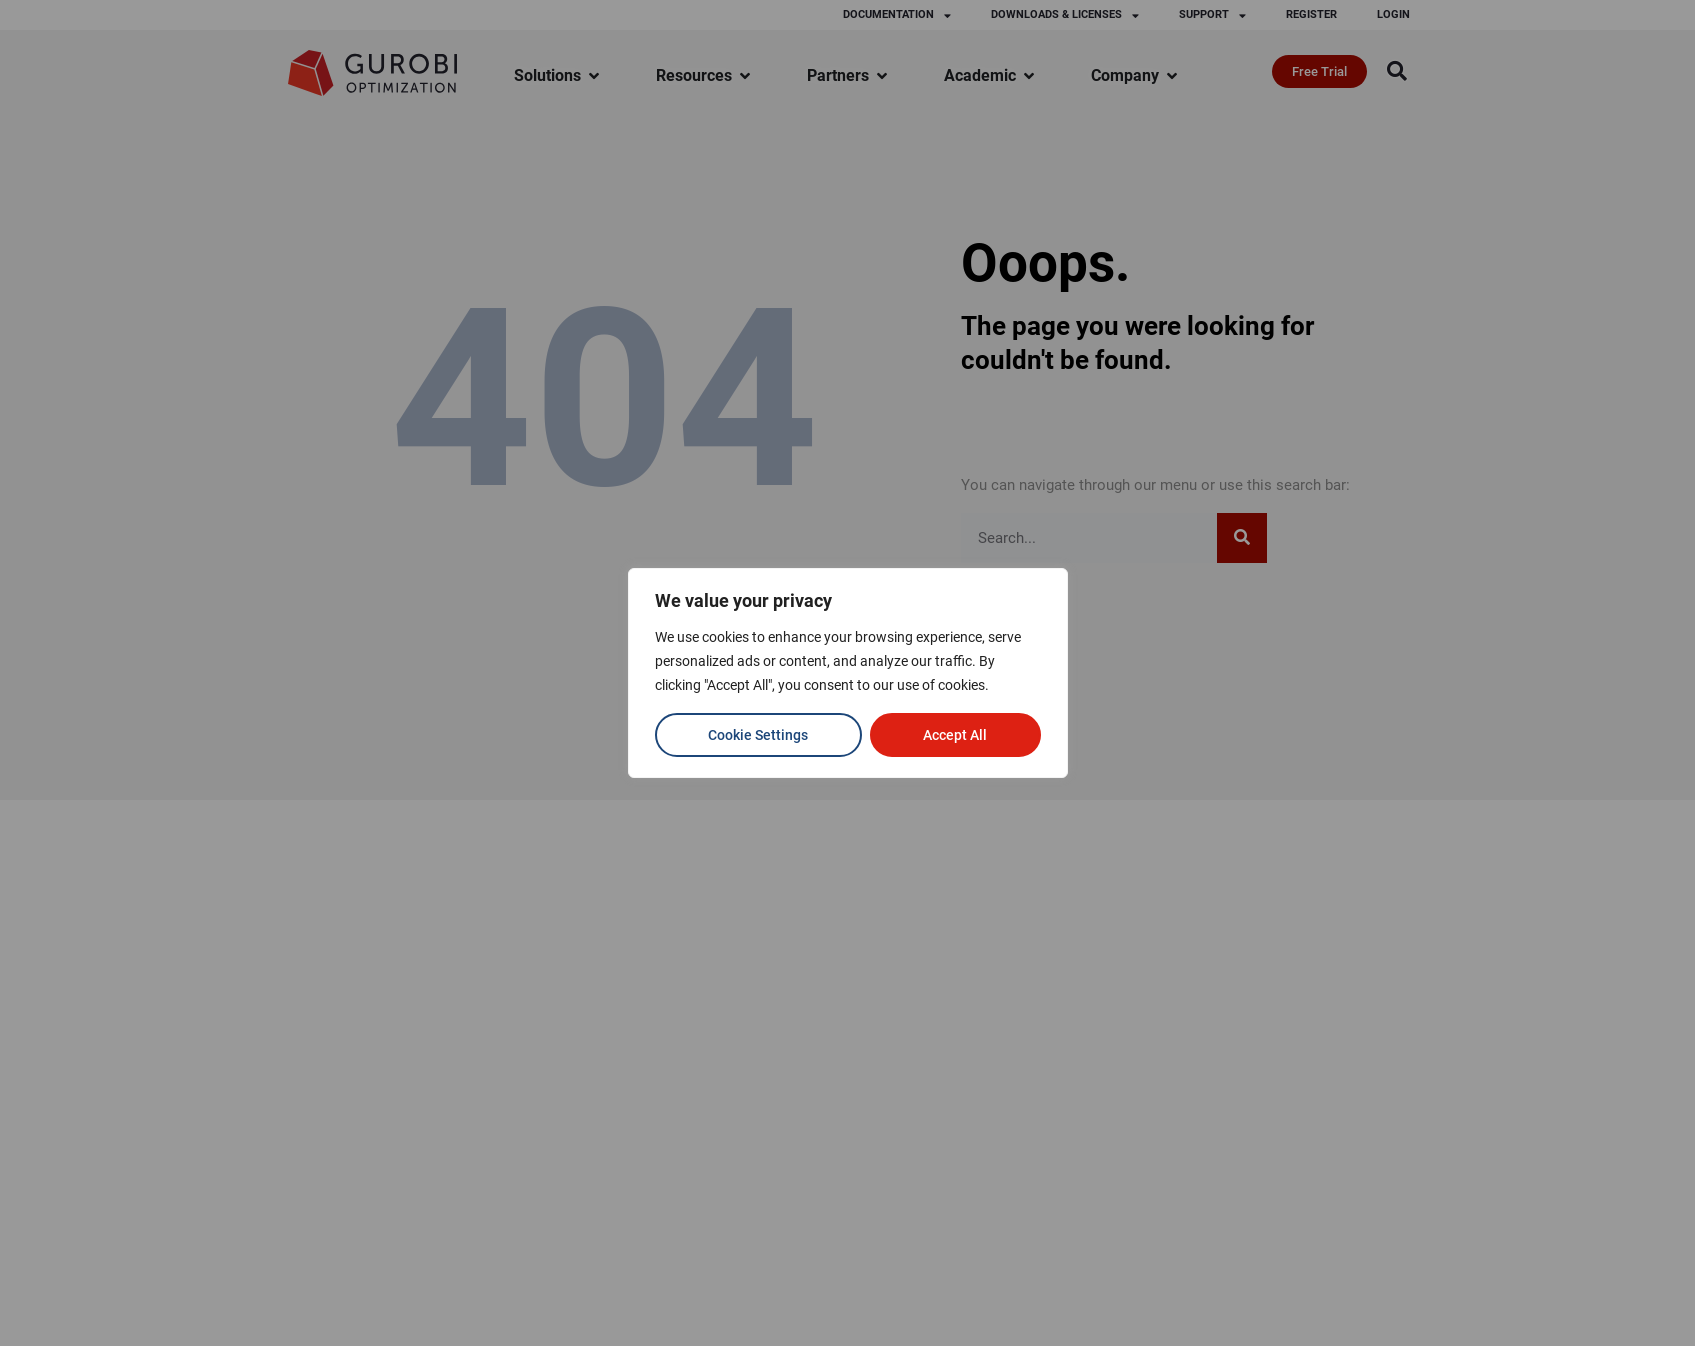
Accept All (955, 735)
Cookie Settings (758, 735)
